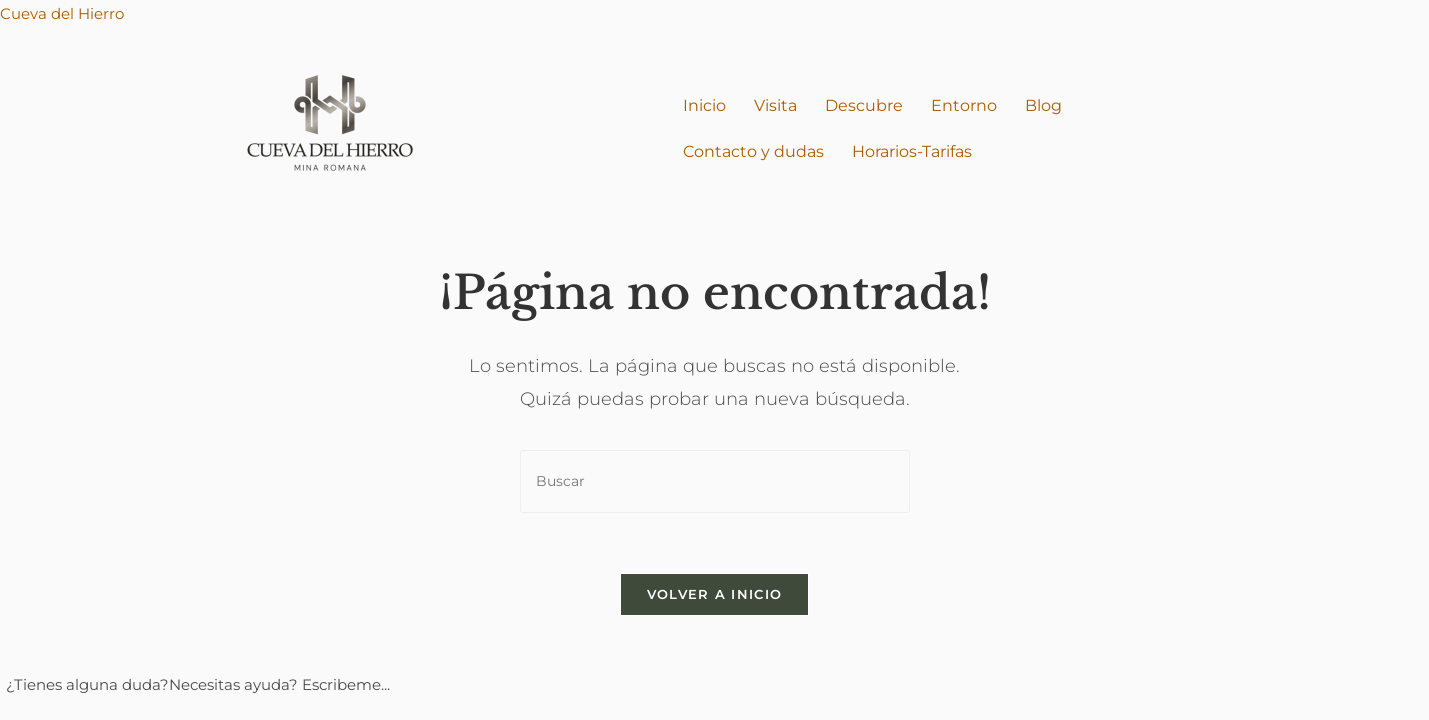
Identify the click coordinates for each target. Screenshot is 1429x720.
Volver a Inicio (715, 594)
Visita (775, 105)
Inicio (704, 105)
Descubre (864, 105)
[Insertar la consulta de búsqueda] (715, 481)
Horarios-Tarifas (912, 151)
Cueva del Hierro (62, 13)
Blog (1043, 105)
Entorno (964, 105)
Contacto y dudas (753, 151)
